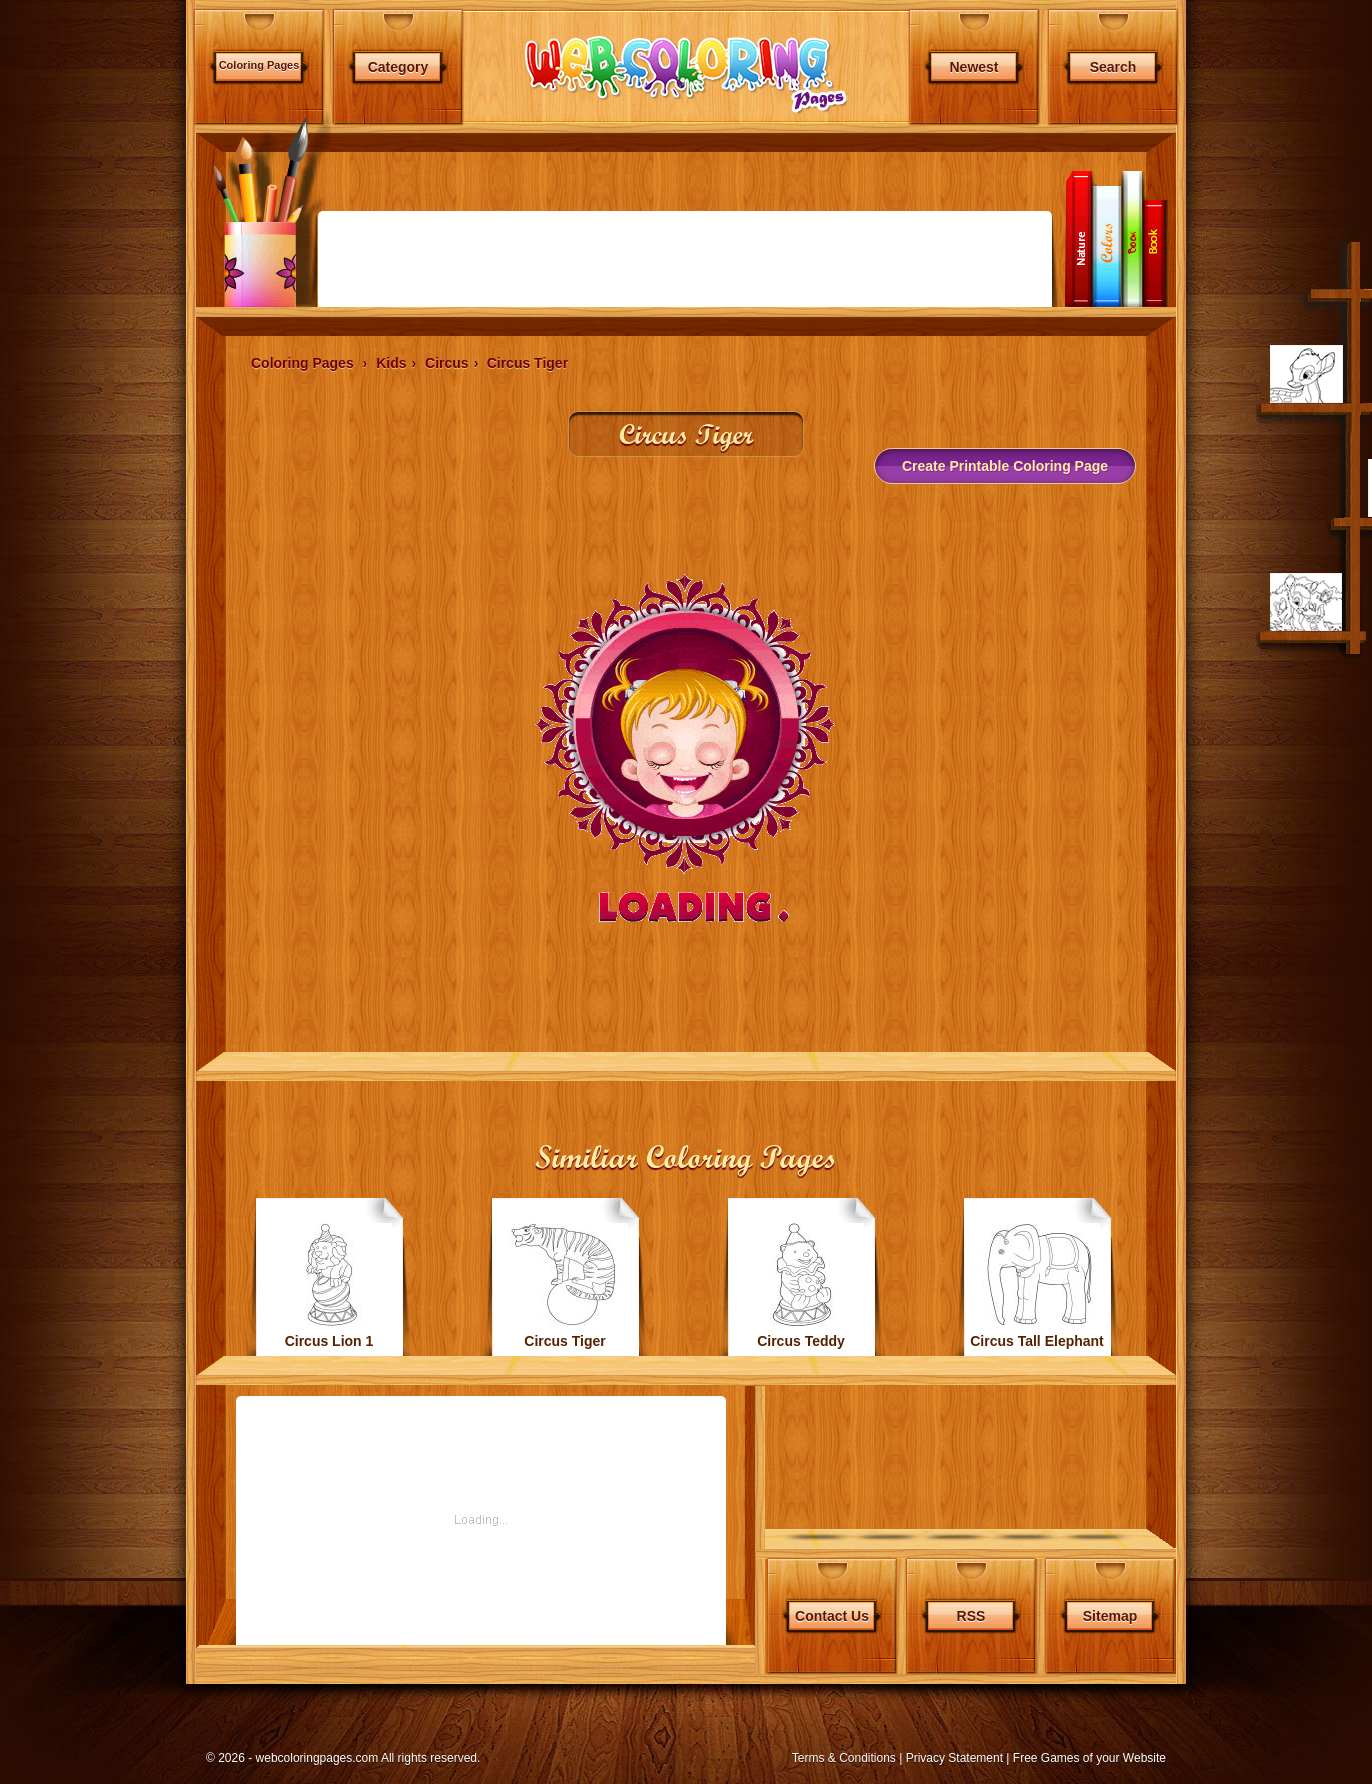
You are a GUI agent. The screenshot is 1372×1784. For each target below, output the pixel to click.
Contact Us (832, 1616)
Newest (973, 67)
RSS (971, 1616)
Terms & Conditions (844, 1758)
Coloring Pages (259, 65)
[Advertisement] (98, 530)
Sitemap (1110, 1616)
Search (1113, 67)
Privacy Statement (954, 1758)
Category (398, 67)
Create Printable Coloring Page (1005, 466)
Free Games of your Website (1089, 1758)
